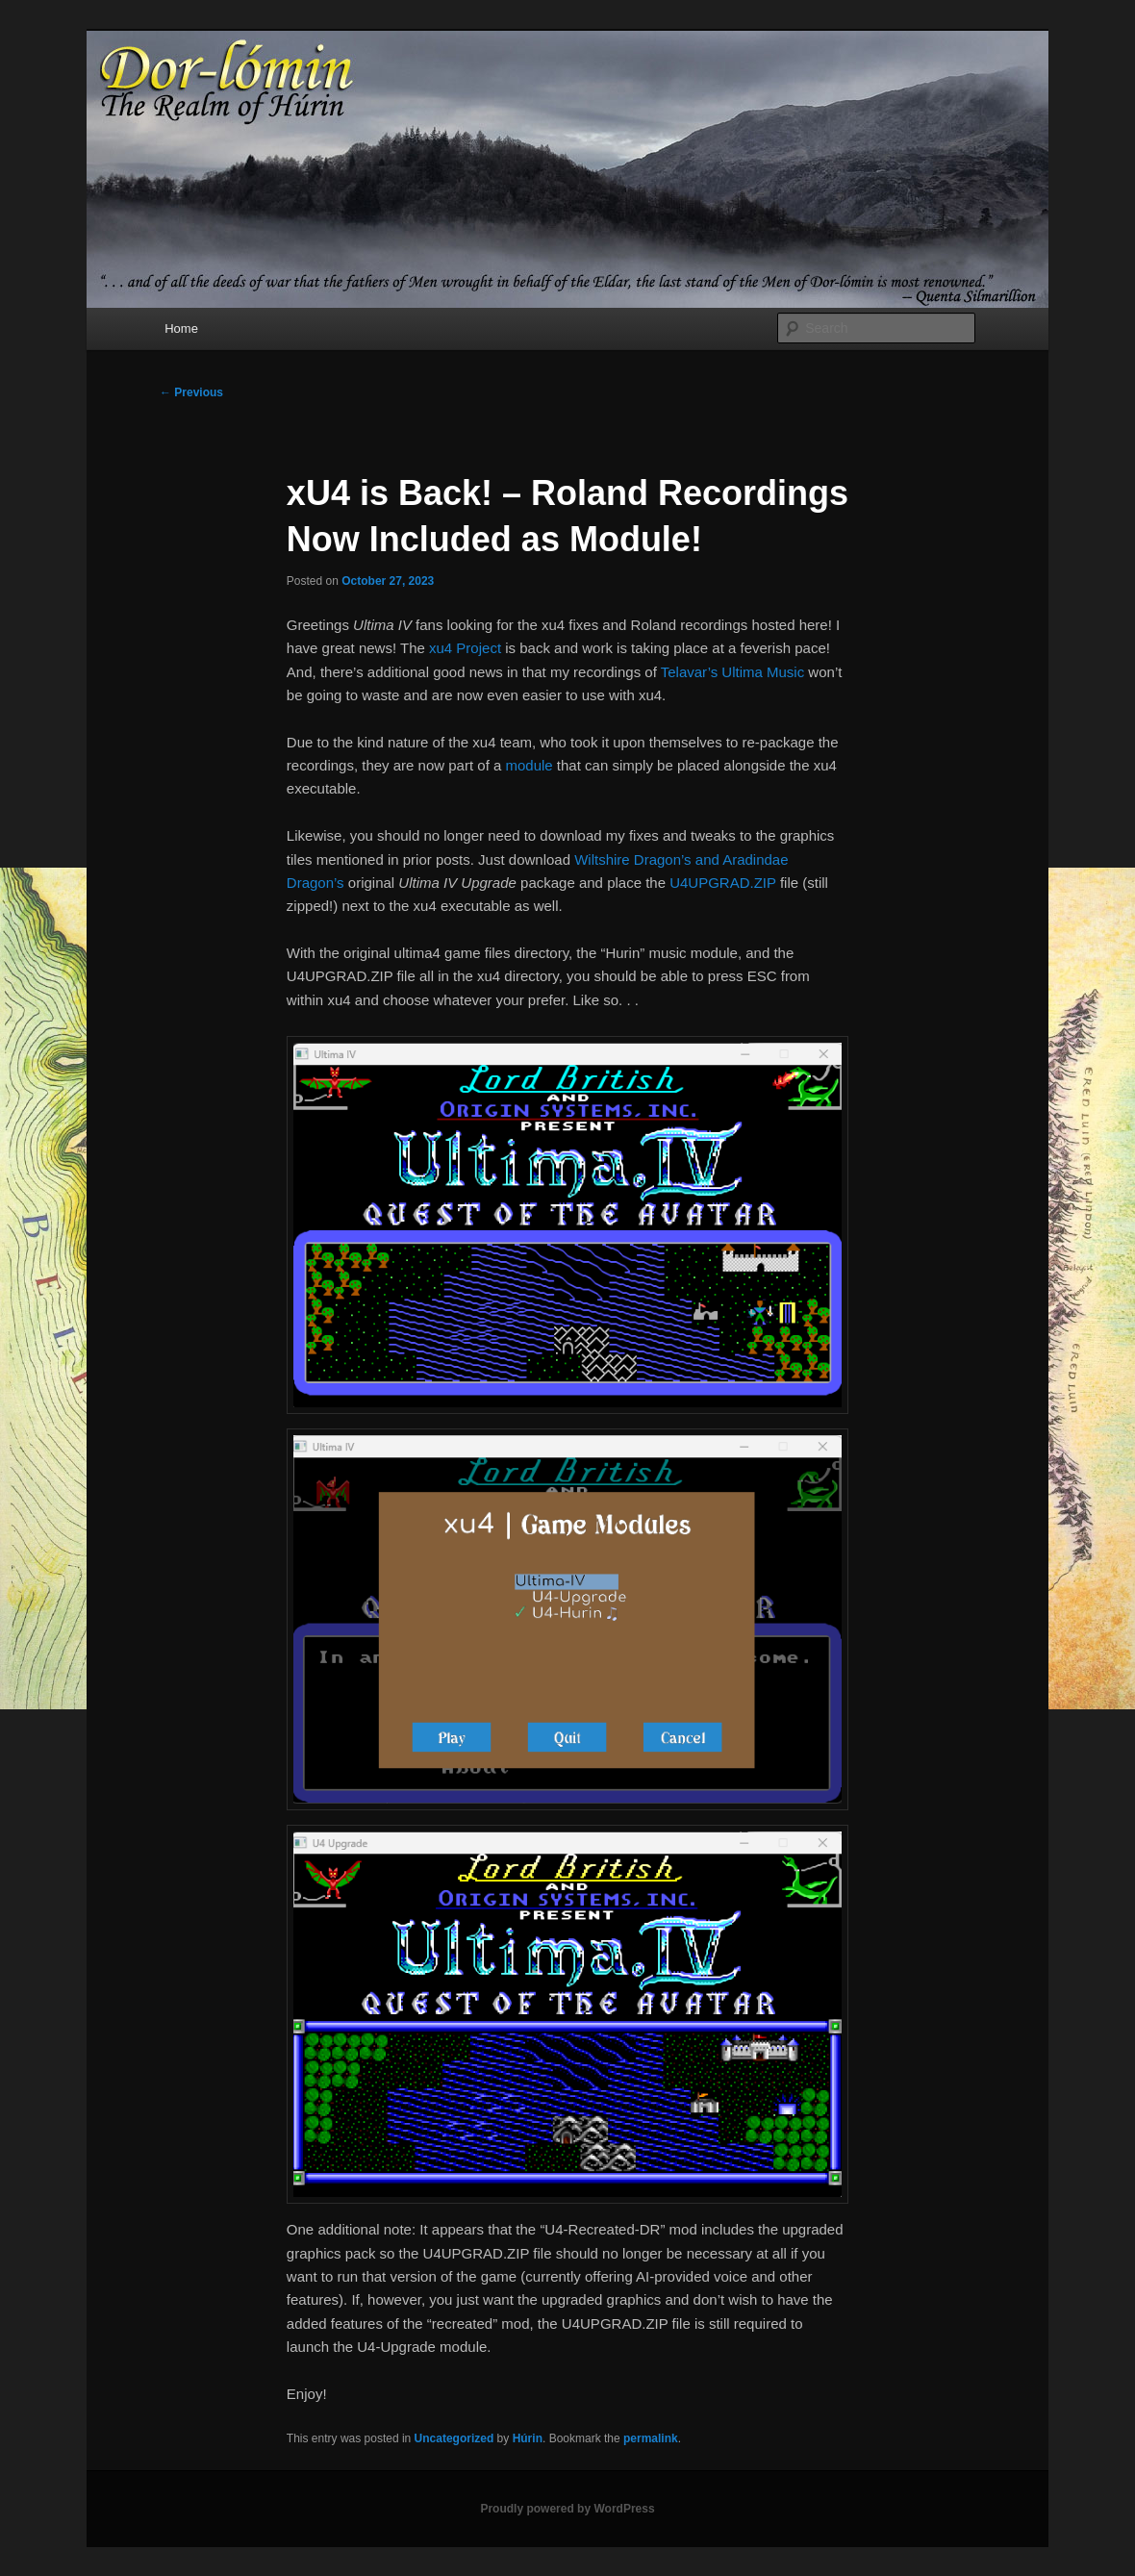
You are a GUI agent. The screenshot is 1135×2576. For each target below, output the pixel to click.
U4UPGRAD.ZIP (722, 882)
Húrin (527, 2438)
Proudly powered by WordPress (567, 2508)
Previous (191, 392)
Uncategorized (454, 2438)
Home (181, 328)
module (528, 765)
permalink (650, 2438)
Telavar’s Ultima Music (732, 672)
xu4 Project (465, 648)
